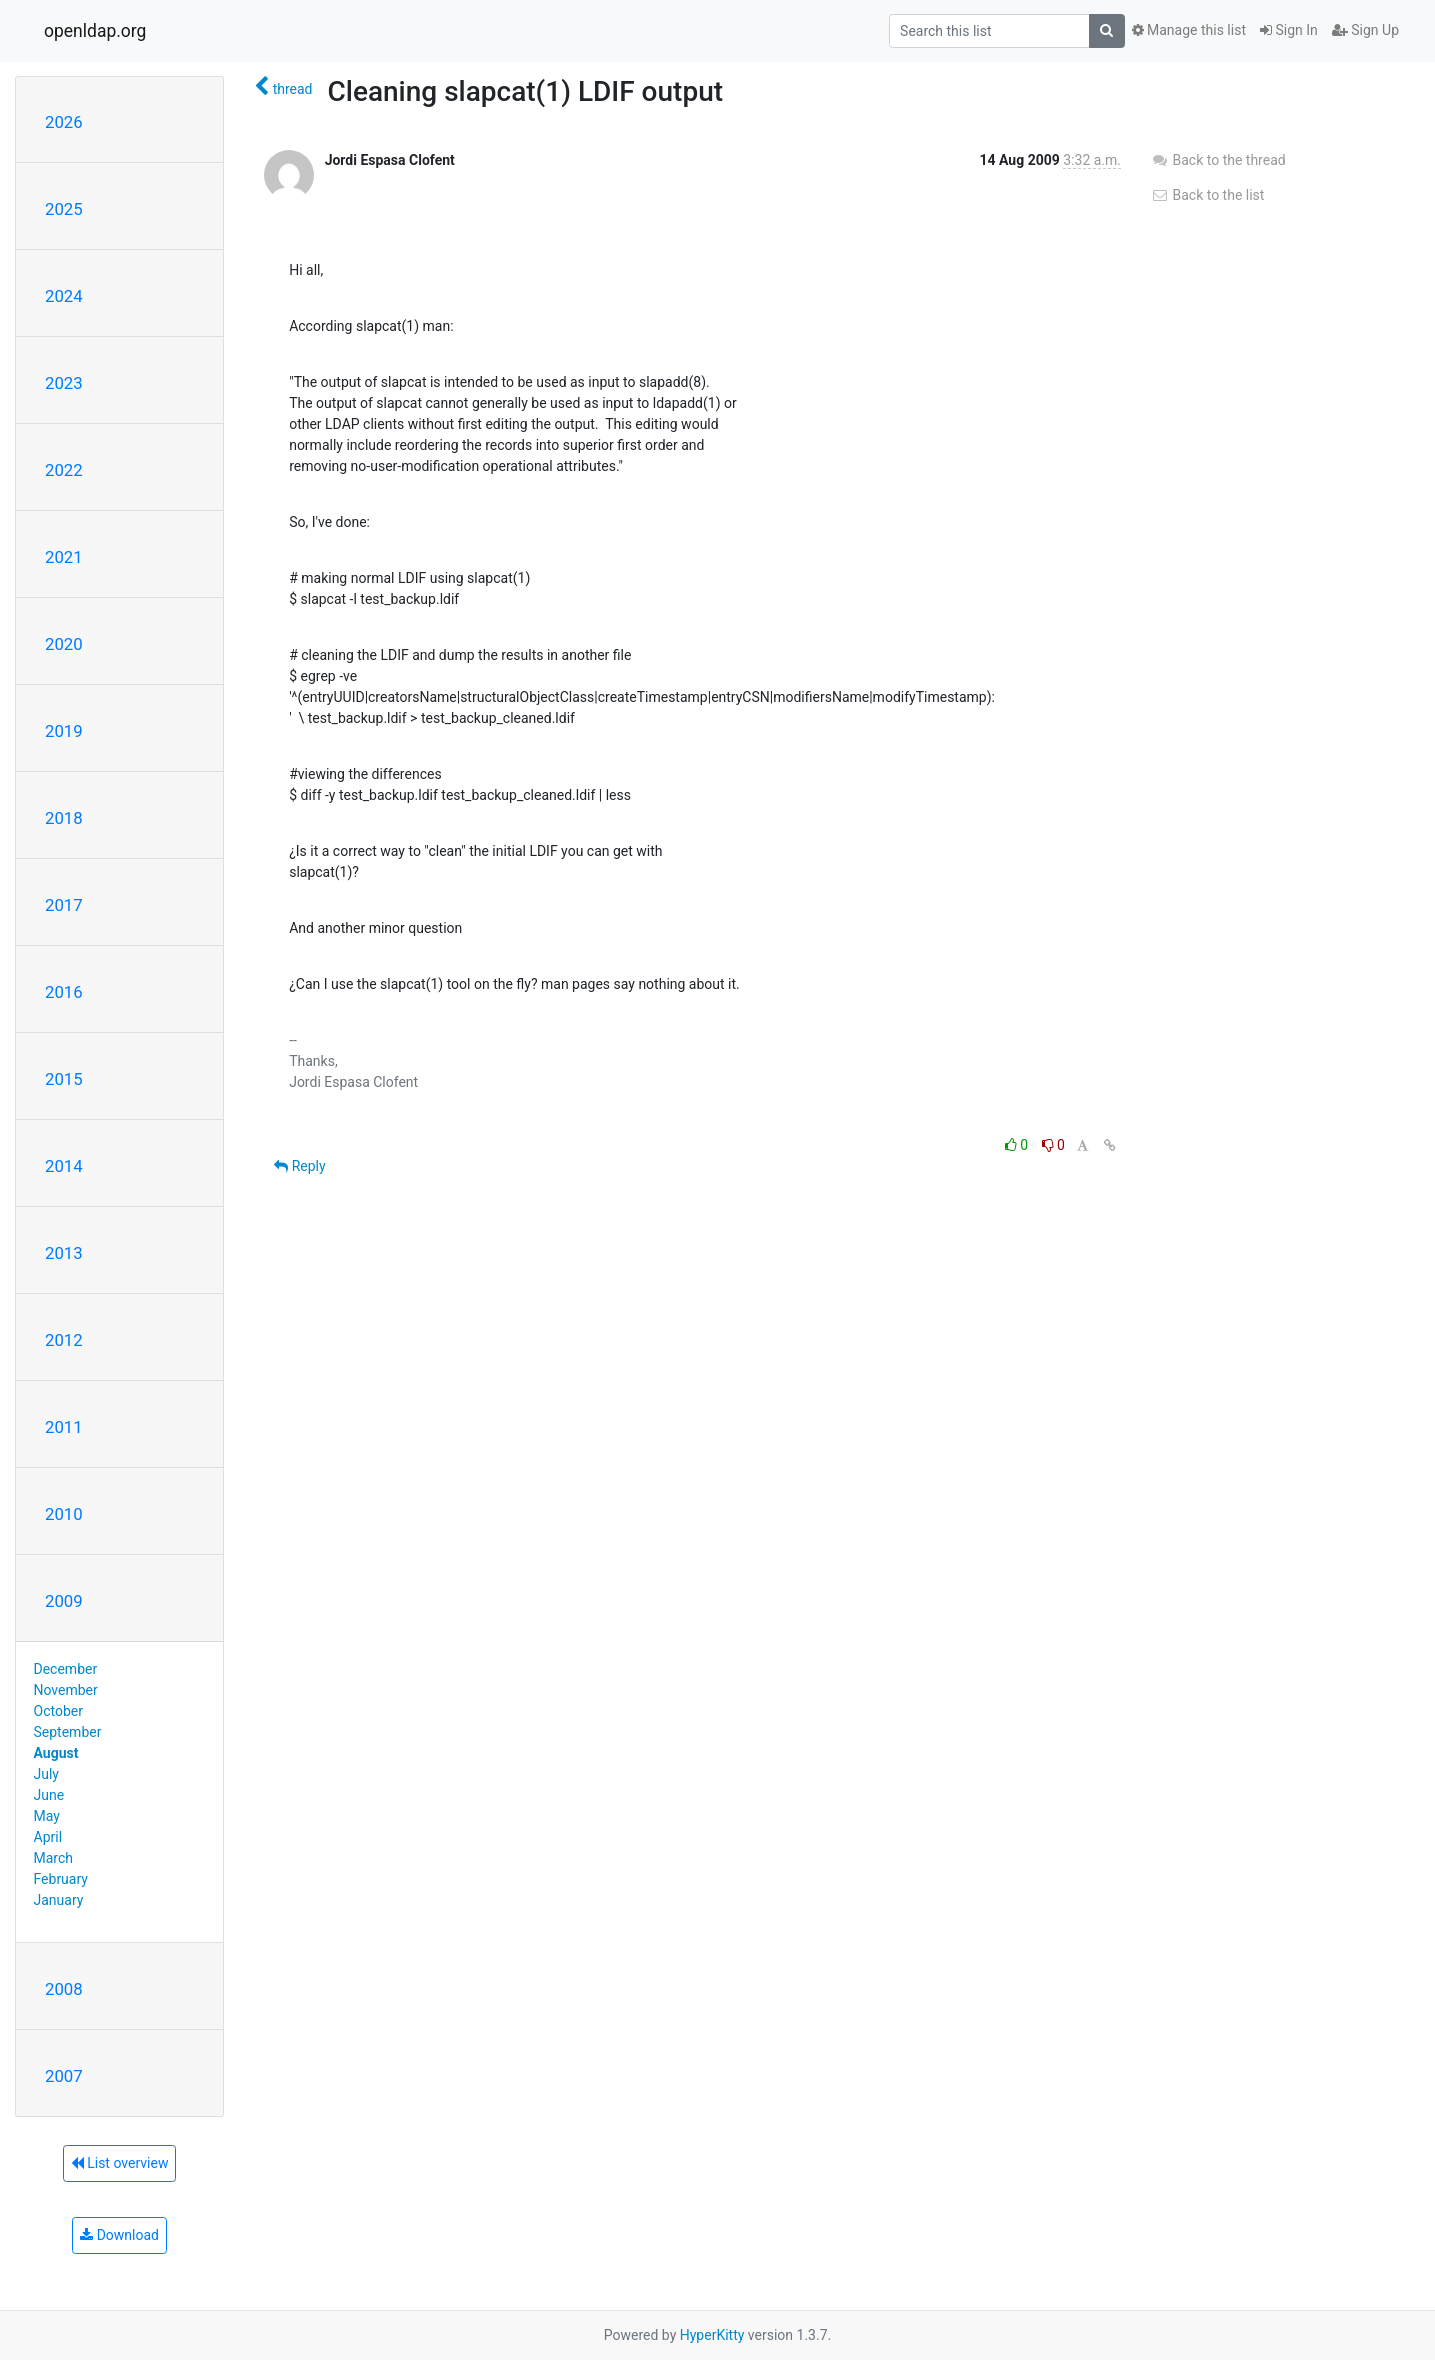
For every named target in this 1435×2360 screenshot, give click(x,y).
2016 (64, 992)
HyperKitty (712, 2335)
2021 (64, 557)
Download (119, 2235)
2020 (64, 644)
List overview (120, 2163)
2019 (64, 731)
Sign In (1289, 30)
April (48, 1837)
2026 (64, 122)
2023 (64, 383)
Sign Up (1365, 30)
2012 (64, 1340)
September (68, 1732)
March (54, 1858)
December (66, 1669)
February (61, 1879)
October (58, 1711)
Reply (299, 1166)
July (46, 1774)
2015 (64, 1079)
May (47, 1816)
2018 (64, 818)
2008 (64, 1989)
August (56, 1753)
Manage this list (1189, 30)
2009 (64, 1601)
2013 (64, 1253)
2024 (64, 296)
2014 (64, 1166)
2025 (64, 209)
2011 (64, 1427)
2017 (64, 905)
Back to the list (1207, 195)
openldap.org (95, 31)
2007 (64, 2076)
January (59, 1900)
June (49, 1795)
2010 (64, 1514)
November (66, 1690)
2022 (64, 470)
